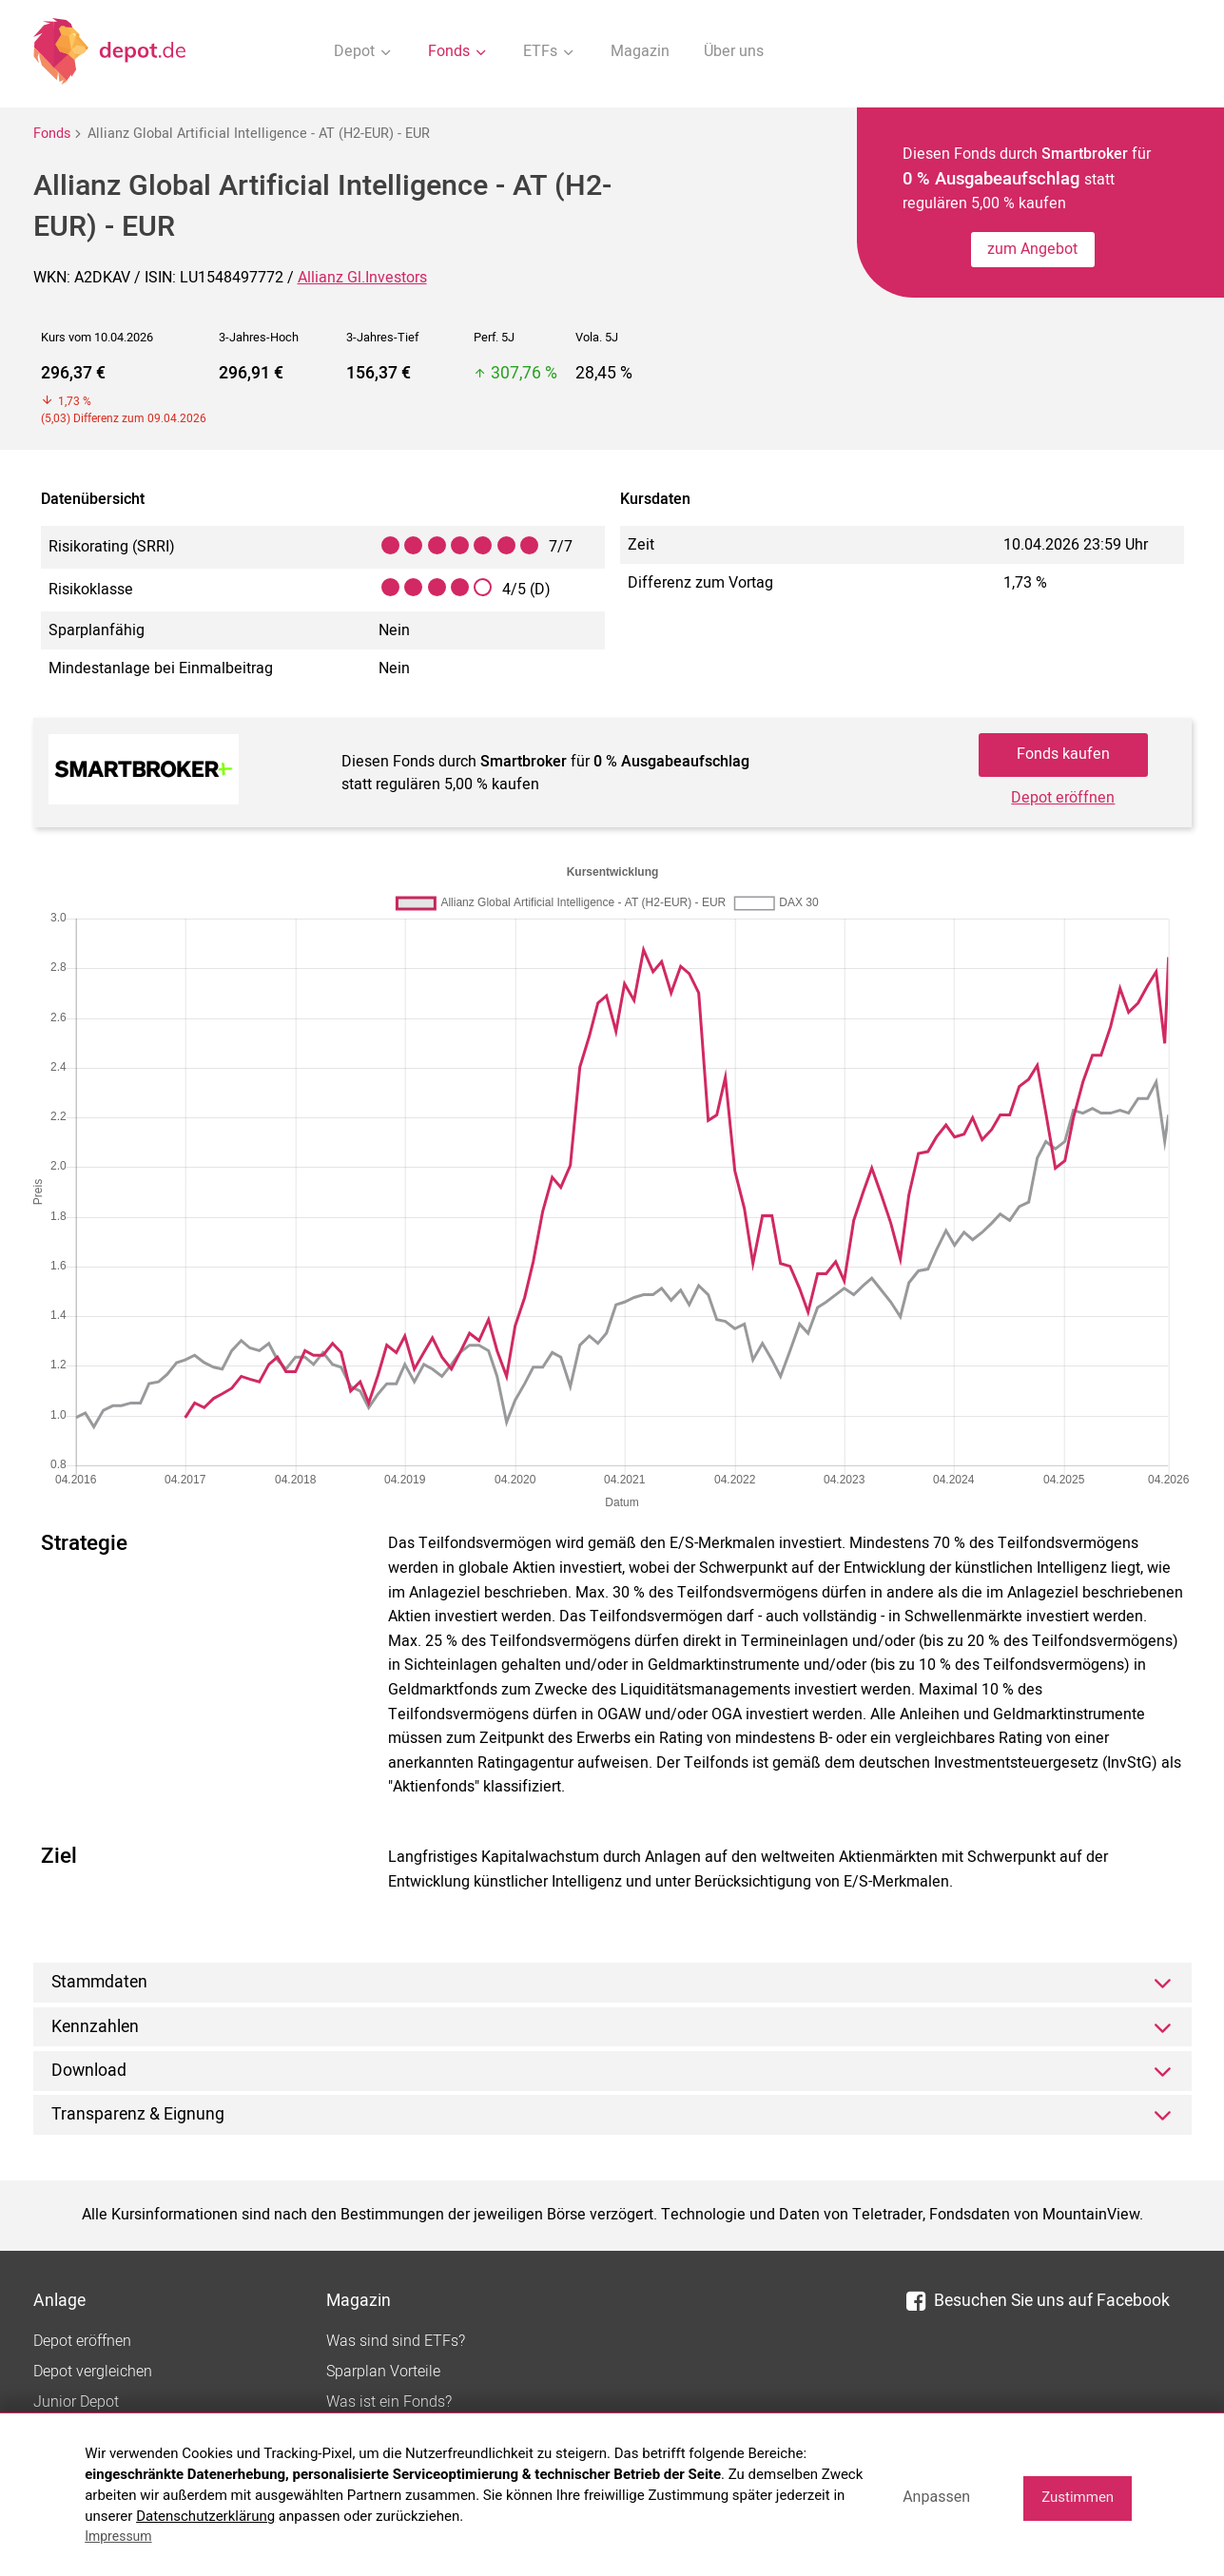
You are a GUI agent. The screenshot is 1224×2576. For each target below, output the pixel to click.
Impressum (118, 2536)
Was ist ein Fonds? (389, 2402)
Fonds (51, 134)
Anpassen (936, 2497)
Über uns (734, 51)
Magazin (640, 51)
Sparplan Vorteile (383, 2371)
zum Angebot (1032, 249)
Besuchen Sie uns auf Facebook (1038, 2301)
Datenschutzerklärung (205, 2516)
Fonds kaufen (1063, 754)
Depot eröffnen (1063, 797)
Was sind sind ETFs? (395, 2341)
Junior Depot (76, 2402)
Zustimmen (1077, 2497)
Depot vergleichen (92, 2371)
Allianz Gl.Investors (362, 277)
